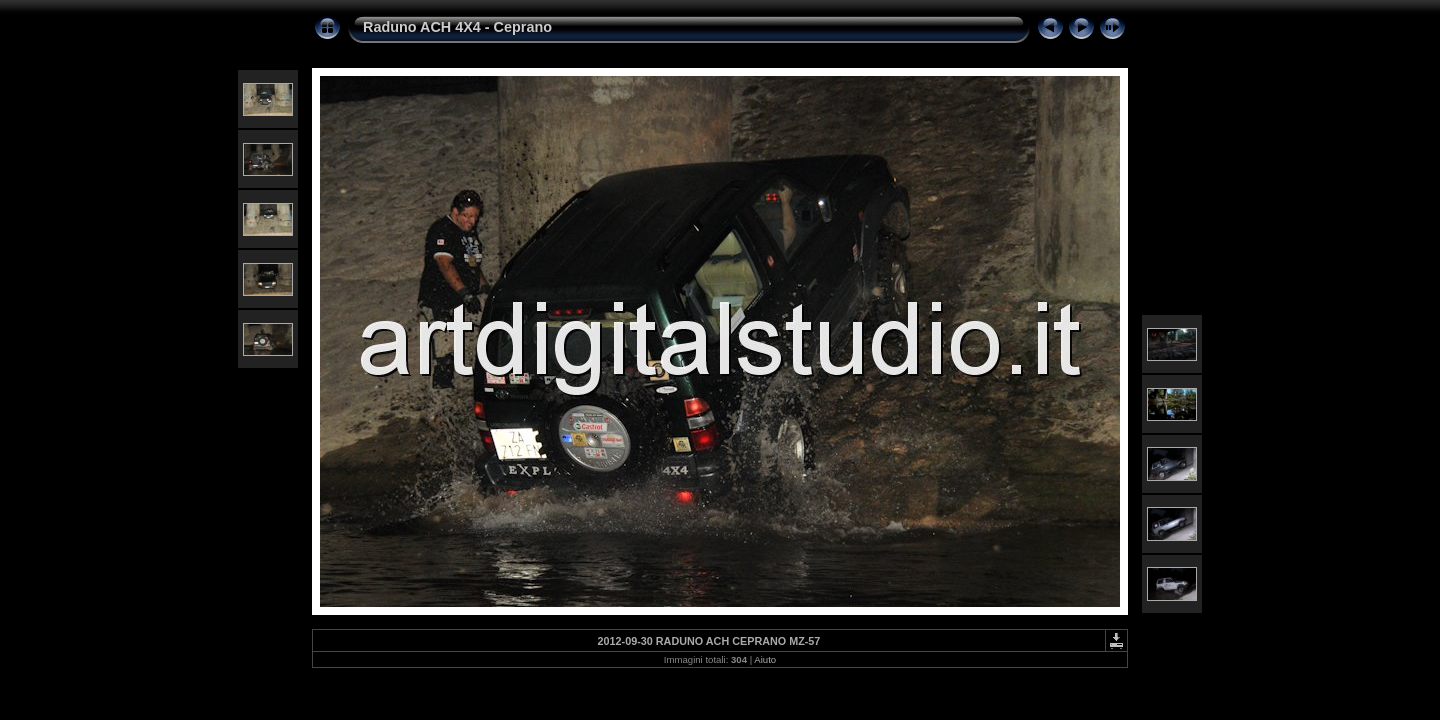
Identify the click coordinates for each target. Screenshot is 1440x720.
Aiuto (765, 659)
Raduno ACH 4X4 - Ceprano (457, 27)
